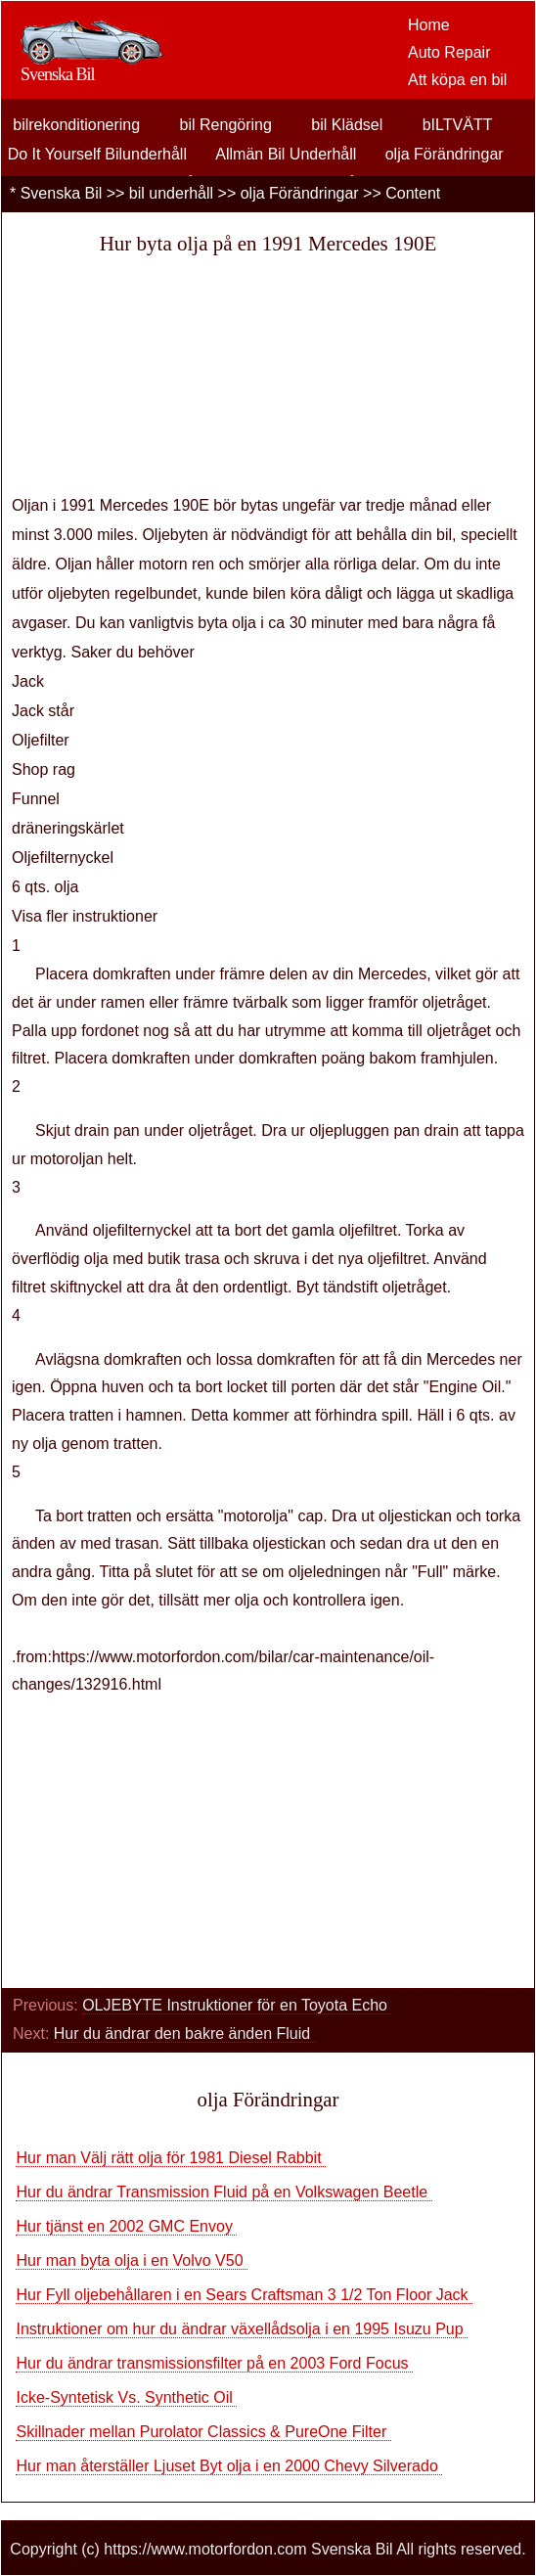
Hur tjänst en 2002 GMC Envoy (126, 2226)
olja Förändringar (444, 154)
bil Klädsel (346, 124)
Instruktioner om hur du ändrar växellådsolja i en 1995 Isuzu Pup (242, 2329)
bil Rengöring (226, 124)
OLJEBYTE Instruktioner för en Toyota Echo (236, 2005)
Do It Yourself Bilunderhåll (97, 154)
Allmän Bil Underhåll (285, 154)
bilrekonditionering (76, 124)
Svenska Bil (62, 193)
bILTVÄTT (458, 124)
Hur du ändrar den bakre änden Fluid (184, 2033)
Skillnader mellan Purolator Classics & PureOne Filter (203, 2431)
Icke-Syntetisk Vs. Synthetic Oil (126, 2397)
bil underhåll (171, 193)
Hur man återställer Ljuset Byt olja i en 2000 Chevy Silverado (229, 2466)
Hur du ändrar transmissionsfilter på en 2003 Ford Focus (214, 2363)
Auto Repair (449, 52)
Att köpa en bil (457, 79)
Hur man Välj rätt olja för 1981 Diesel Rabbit (171, 2157)
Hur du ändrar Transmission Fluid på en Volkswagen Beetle (223, 2192)
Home (429, 25)
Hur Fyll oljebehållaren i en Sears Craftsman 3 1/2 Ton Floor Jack (244, 2294)
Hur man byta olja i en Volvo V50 (131, 2260)
